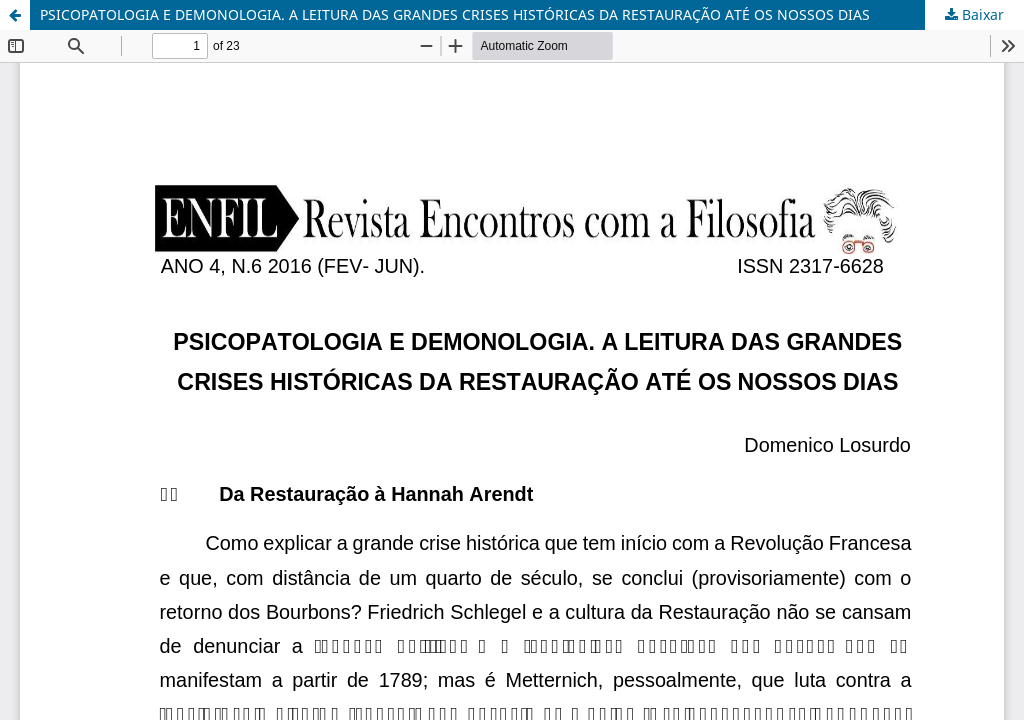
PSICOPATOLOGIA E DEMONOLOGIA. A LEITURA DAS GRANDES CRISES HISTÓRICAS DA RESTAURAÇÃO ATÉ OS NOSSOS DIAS (455, 14)
